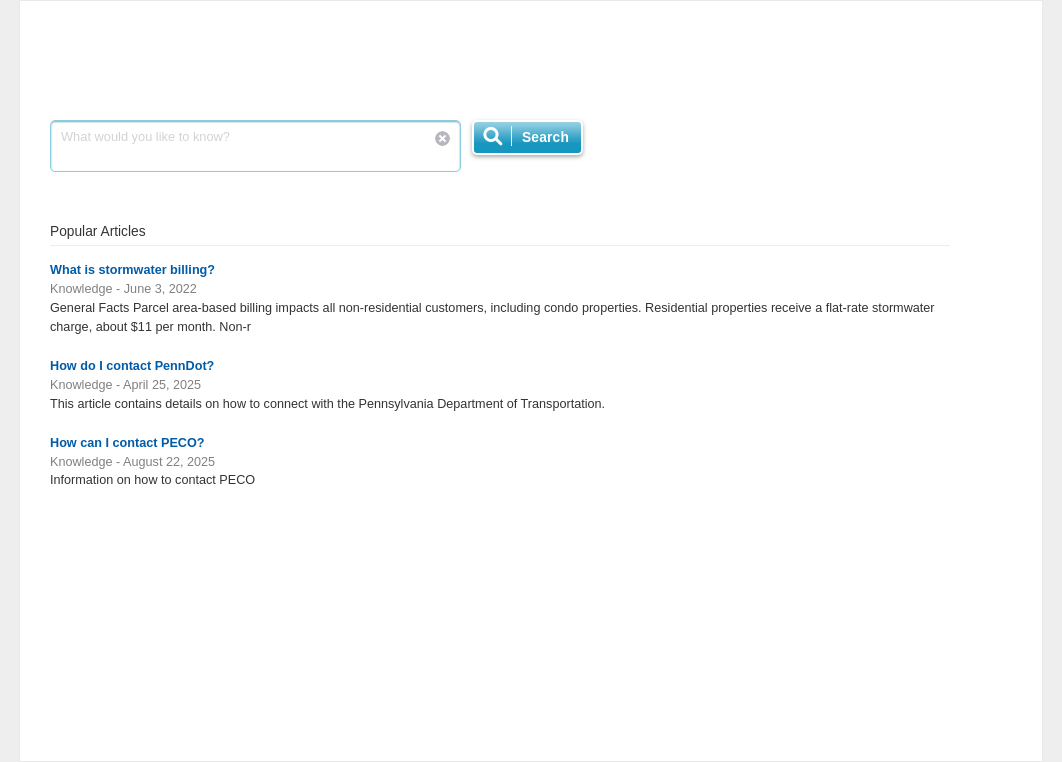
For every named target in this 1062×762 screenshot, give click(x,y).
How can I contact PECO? (127, 443)
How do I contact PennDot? (132, 366)
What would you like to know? (255, 146)
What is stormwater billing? (132, 270)
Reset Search (442, 138)
